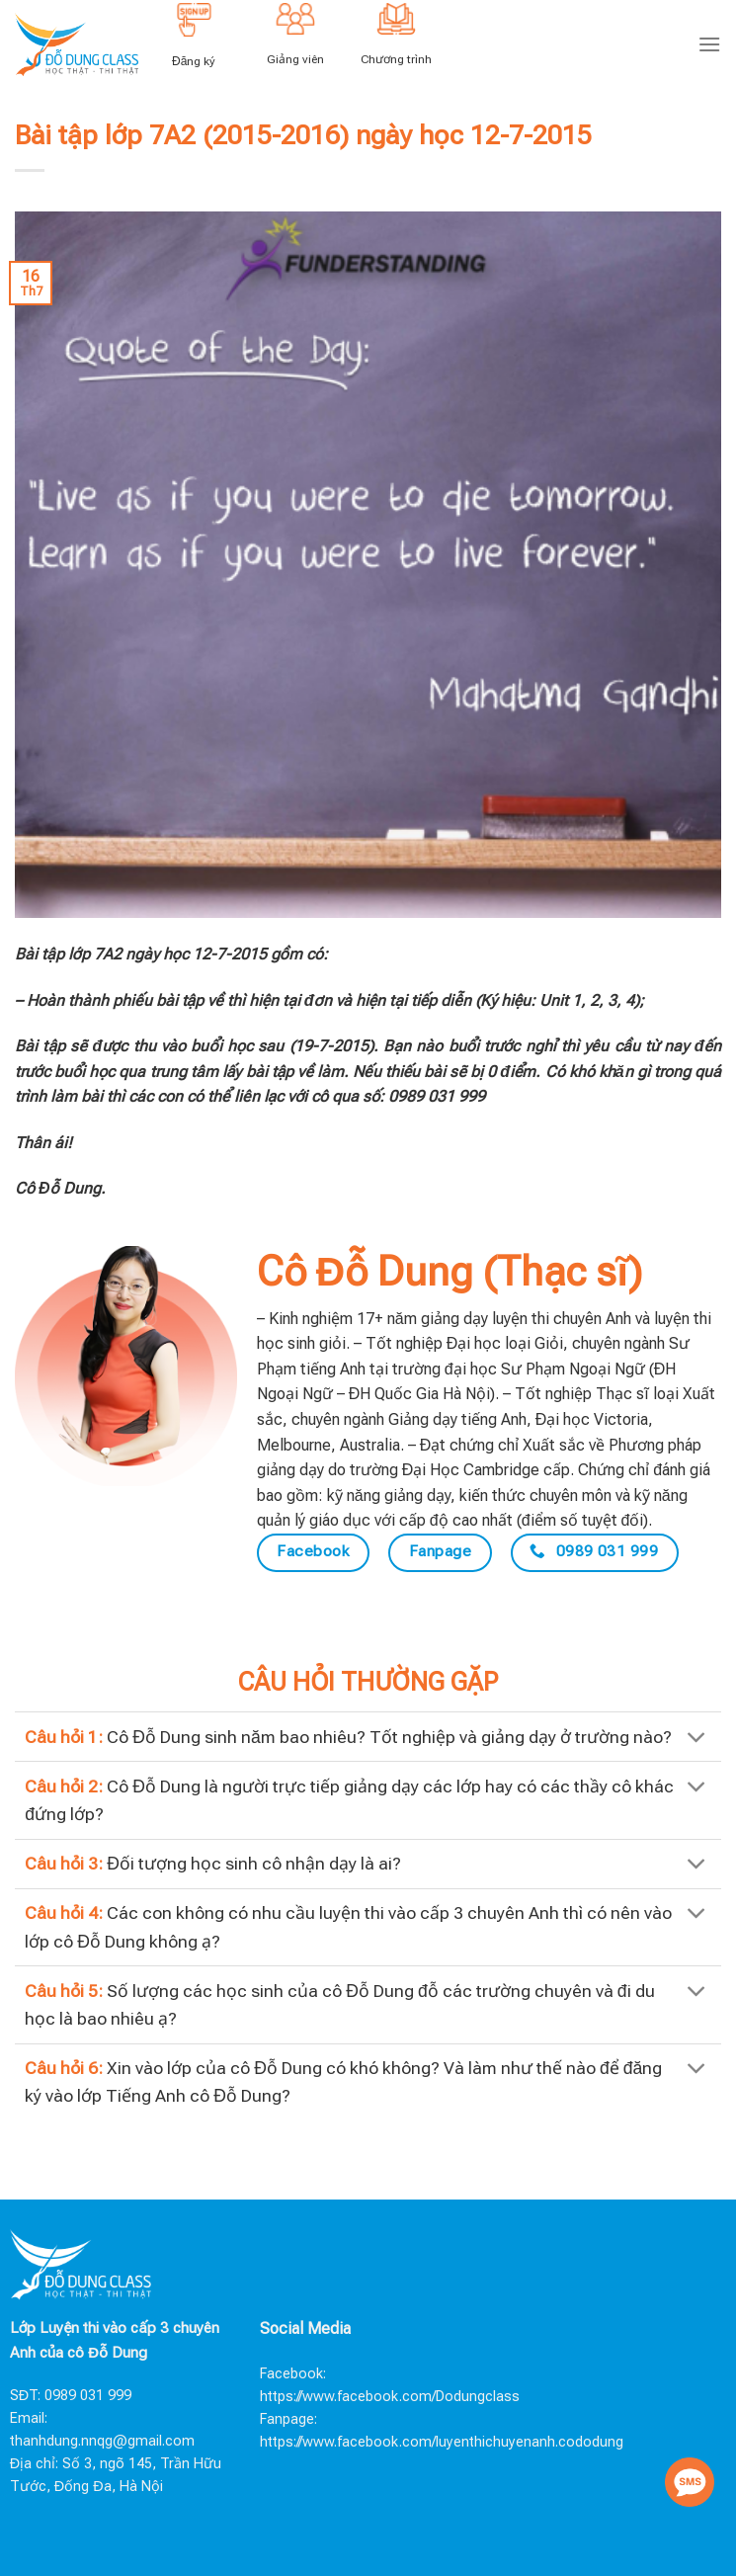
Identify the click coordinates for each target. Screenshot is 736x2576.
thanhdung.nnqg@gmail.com (102, 2441)
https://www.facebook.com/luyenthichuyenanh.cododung (441, 2442)
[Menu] (709, 44)
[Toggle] (697, 1738)
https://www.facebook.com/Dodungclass (390, 2396)
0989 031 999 (87, 2395)
